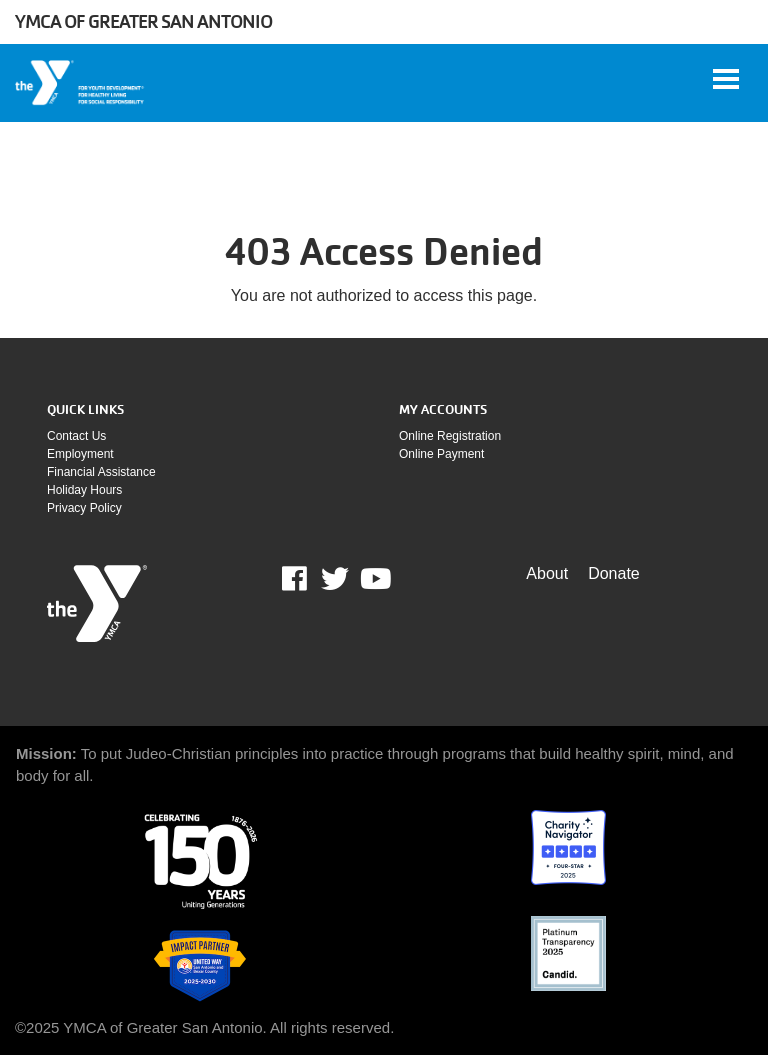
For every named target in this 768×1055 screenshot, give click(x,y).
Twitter (335, 579)
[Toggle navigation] (726, 79)
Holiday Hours (84, 490)
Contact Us (76, 436)
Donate (614, 573)
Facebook (308, 579)
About (547, 573)
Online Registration (450, 436)
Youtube (374, 579)
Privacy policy (84, 508)
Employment (80, 454)
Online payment (441, 454)
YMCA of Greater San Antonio (143, 21)
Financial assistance (101, 472)
